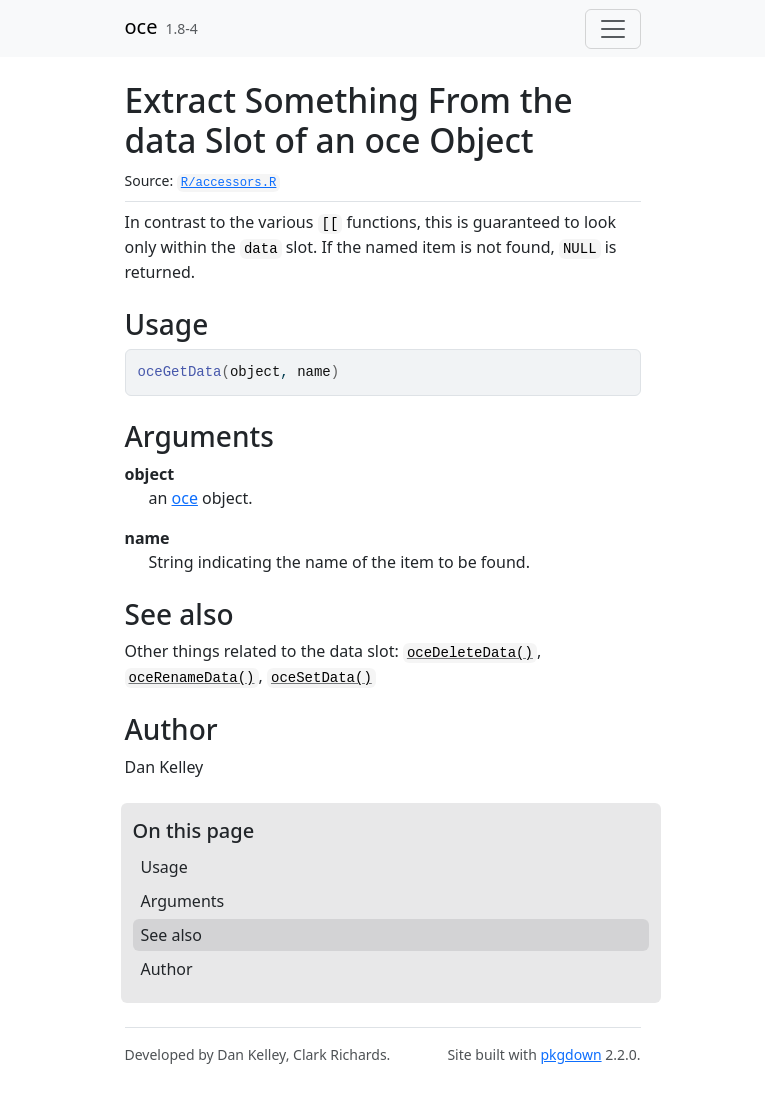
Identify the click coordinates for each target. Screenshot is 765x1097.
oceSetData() (321, 678)
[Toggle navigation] (613, 29)
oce (141, 26)
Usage (164, 867)
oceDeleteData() (470, 653)
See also (171, 935)
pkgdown (570, 1054)
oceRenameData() (192, 678)
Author (167, 969)
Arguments (183, 901)
